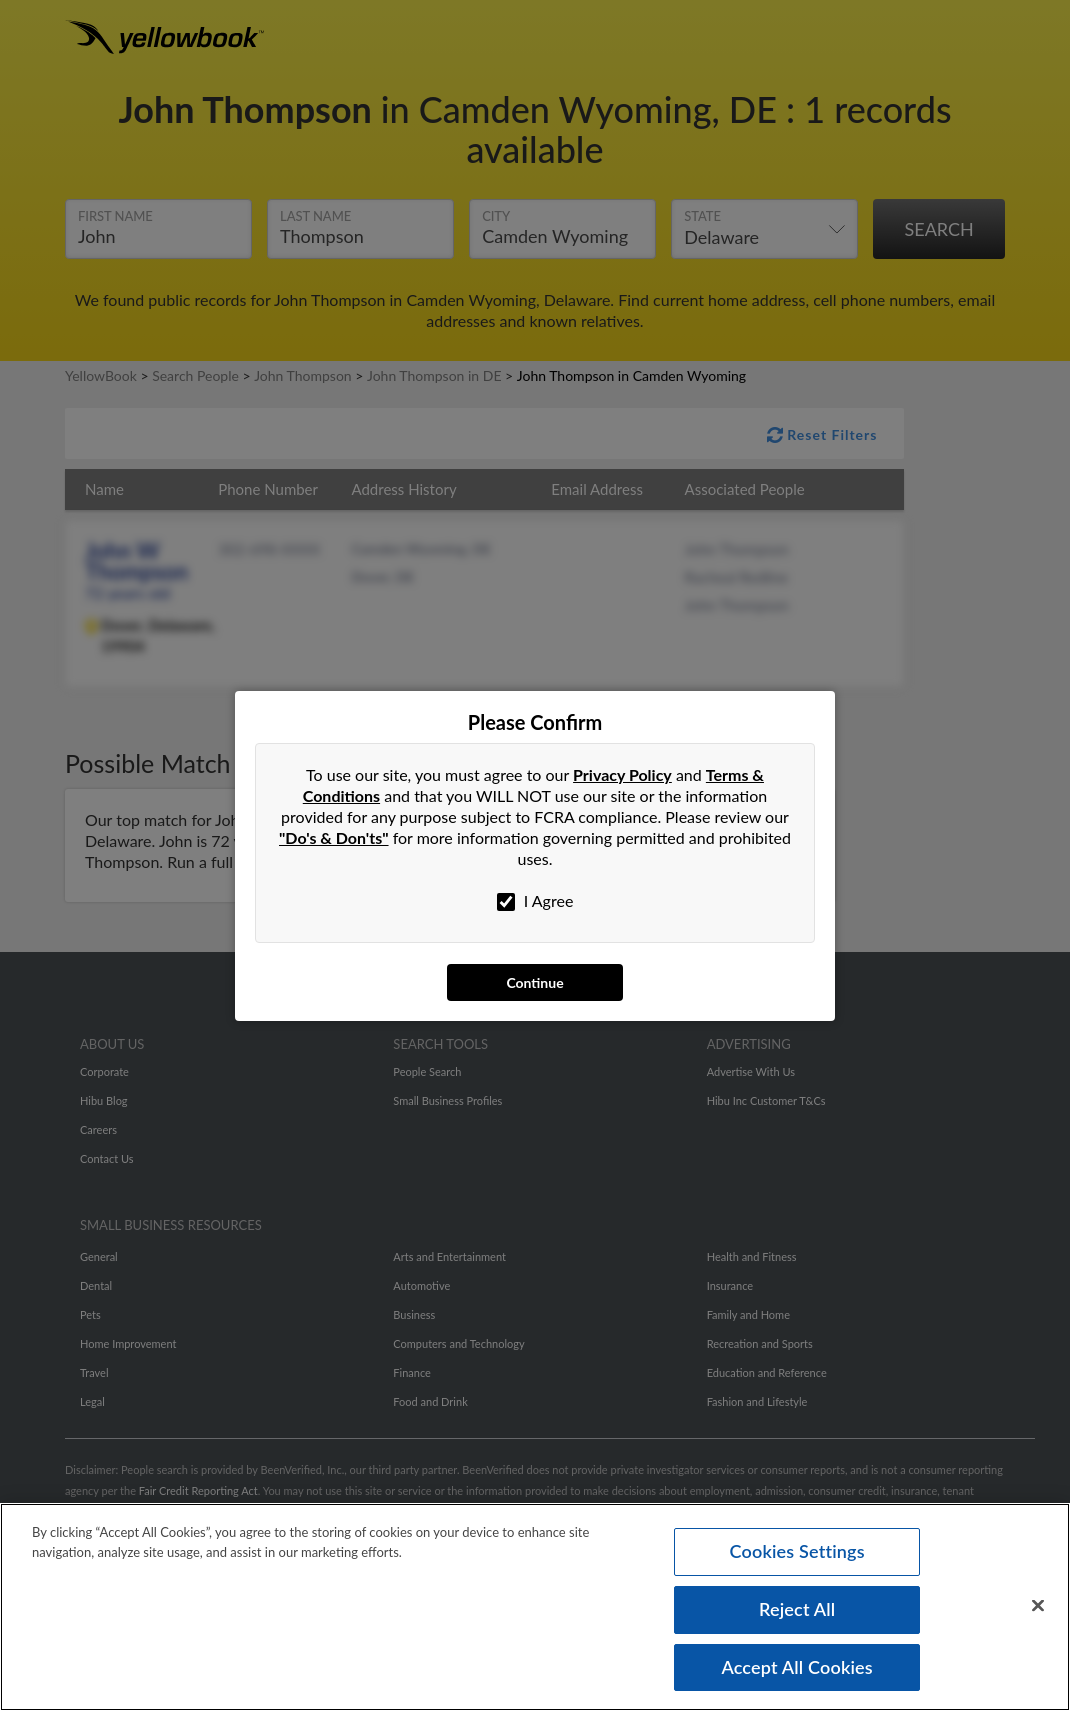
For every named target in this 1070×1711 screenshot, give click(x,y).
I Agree (535, 901)
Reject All (797, 1612)
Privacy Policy (622, 774)
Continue (534, 982)
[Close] (1038, 1609)
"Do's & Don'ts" (334, 837)
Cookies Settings (797, 1554)
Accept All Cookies (797, 1669)
